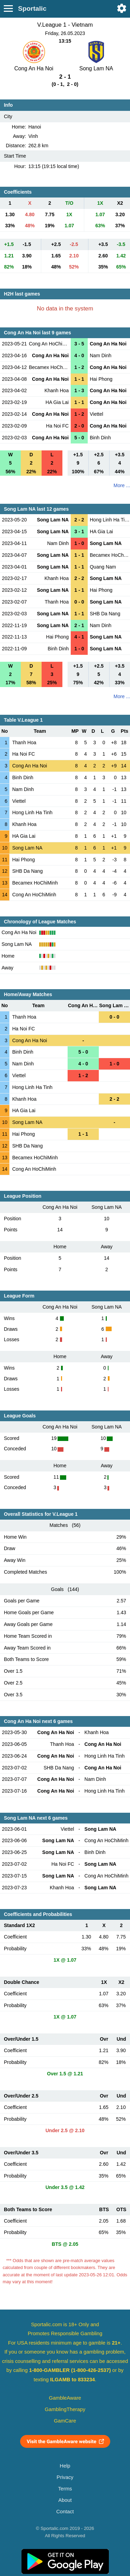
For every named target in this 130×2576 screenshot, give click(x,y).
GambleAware (65, 2398)
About (64, 2500)
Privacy (65, 2477)
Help (65, 2466)
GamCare (65, 2421)
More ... (122, 485)
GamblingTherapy (65, 2409)
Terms (65, 2488)
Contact (65, 2511)
